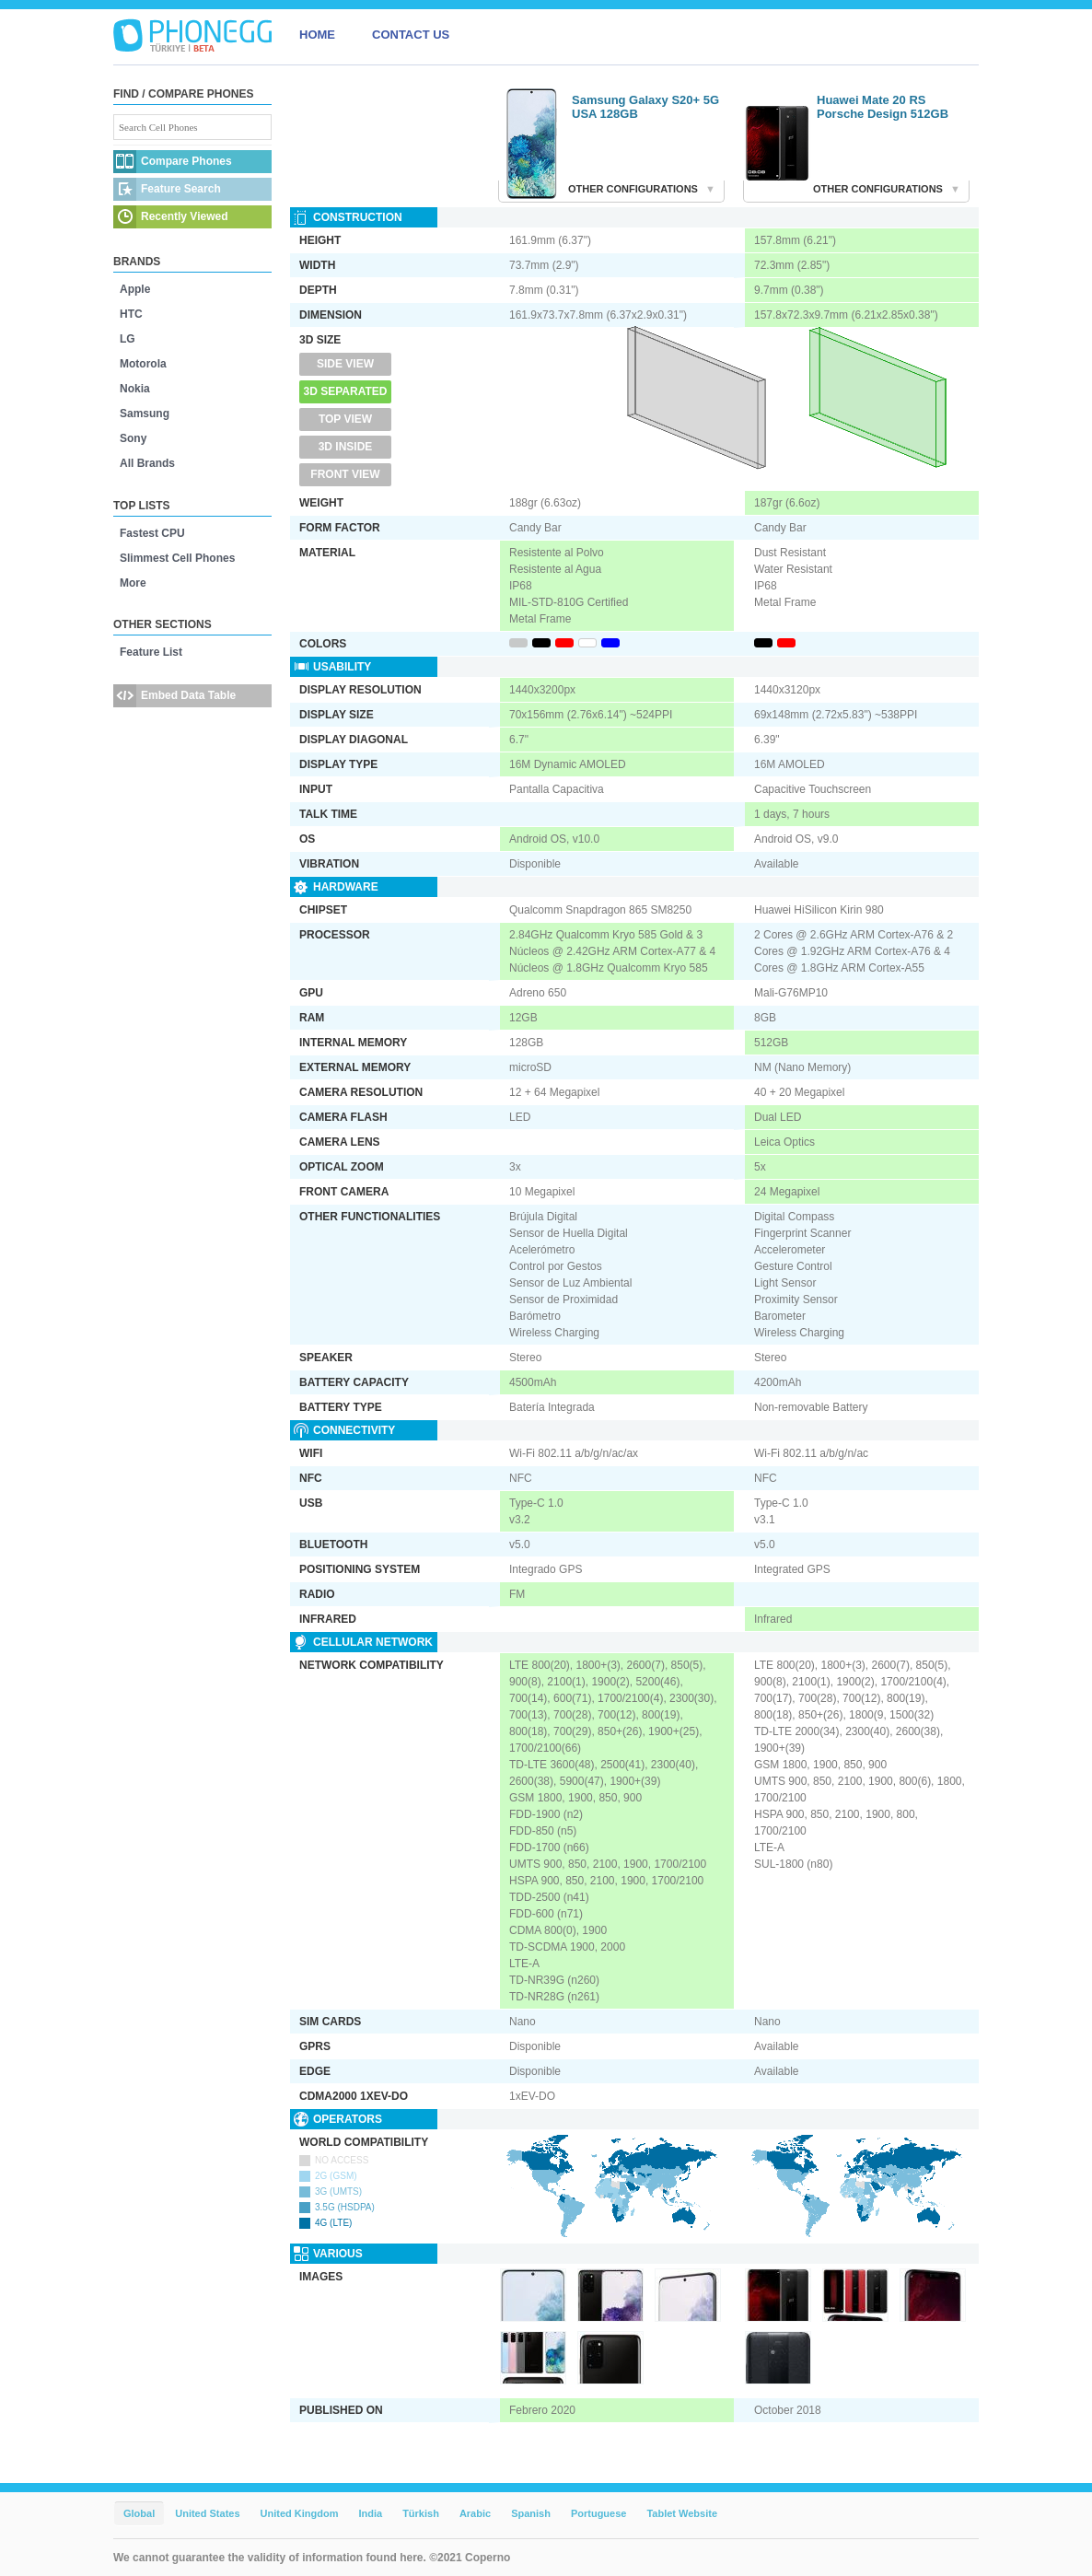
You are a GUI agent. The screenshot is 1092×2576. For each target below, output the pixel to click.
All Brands (147, 463)
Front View (344, 474)
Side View (345, 363)
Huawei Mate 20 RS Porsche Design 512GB (882, 107)
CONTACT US (410, 34)
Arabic (475, 2513)
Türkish (420, 2513)
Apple (135, 289)
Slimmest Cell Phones (177, 558)
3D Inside (346, 446)
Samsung (144, 413)
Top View (345, 419)
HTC (131, 314)
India (370, 2513)
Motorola (143, 363)
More (133, 583)
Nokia (135, 388)
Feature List (151, 652)
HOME (317, 34)
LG (127, 338)
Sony (133, 438)
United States (207, 2513)
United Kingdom (300, 2513)
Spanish (531, 2513)
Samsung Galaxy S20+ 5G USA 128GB (645, 107)
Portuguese (599, 2513)
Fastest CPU (152, 533)
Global (139, 2513)
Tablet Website (681, 2513)
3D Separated (346, 391)
